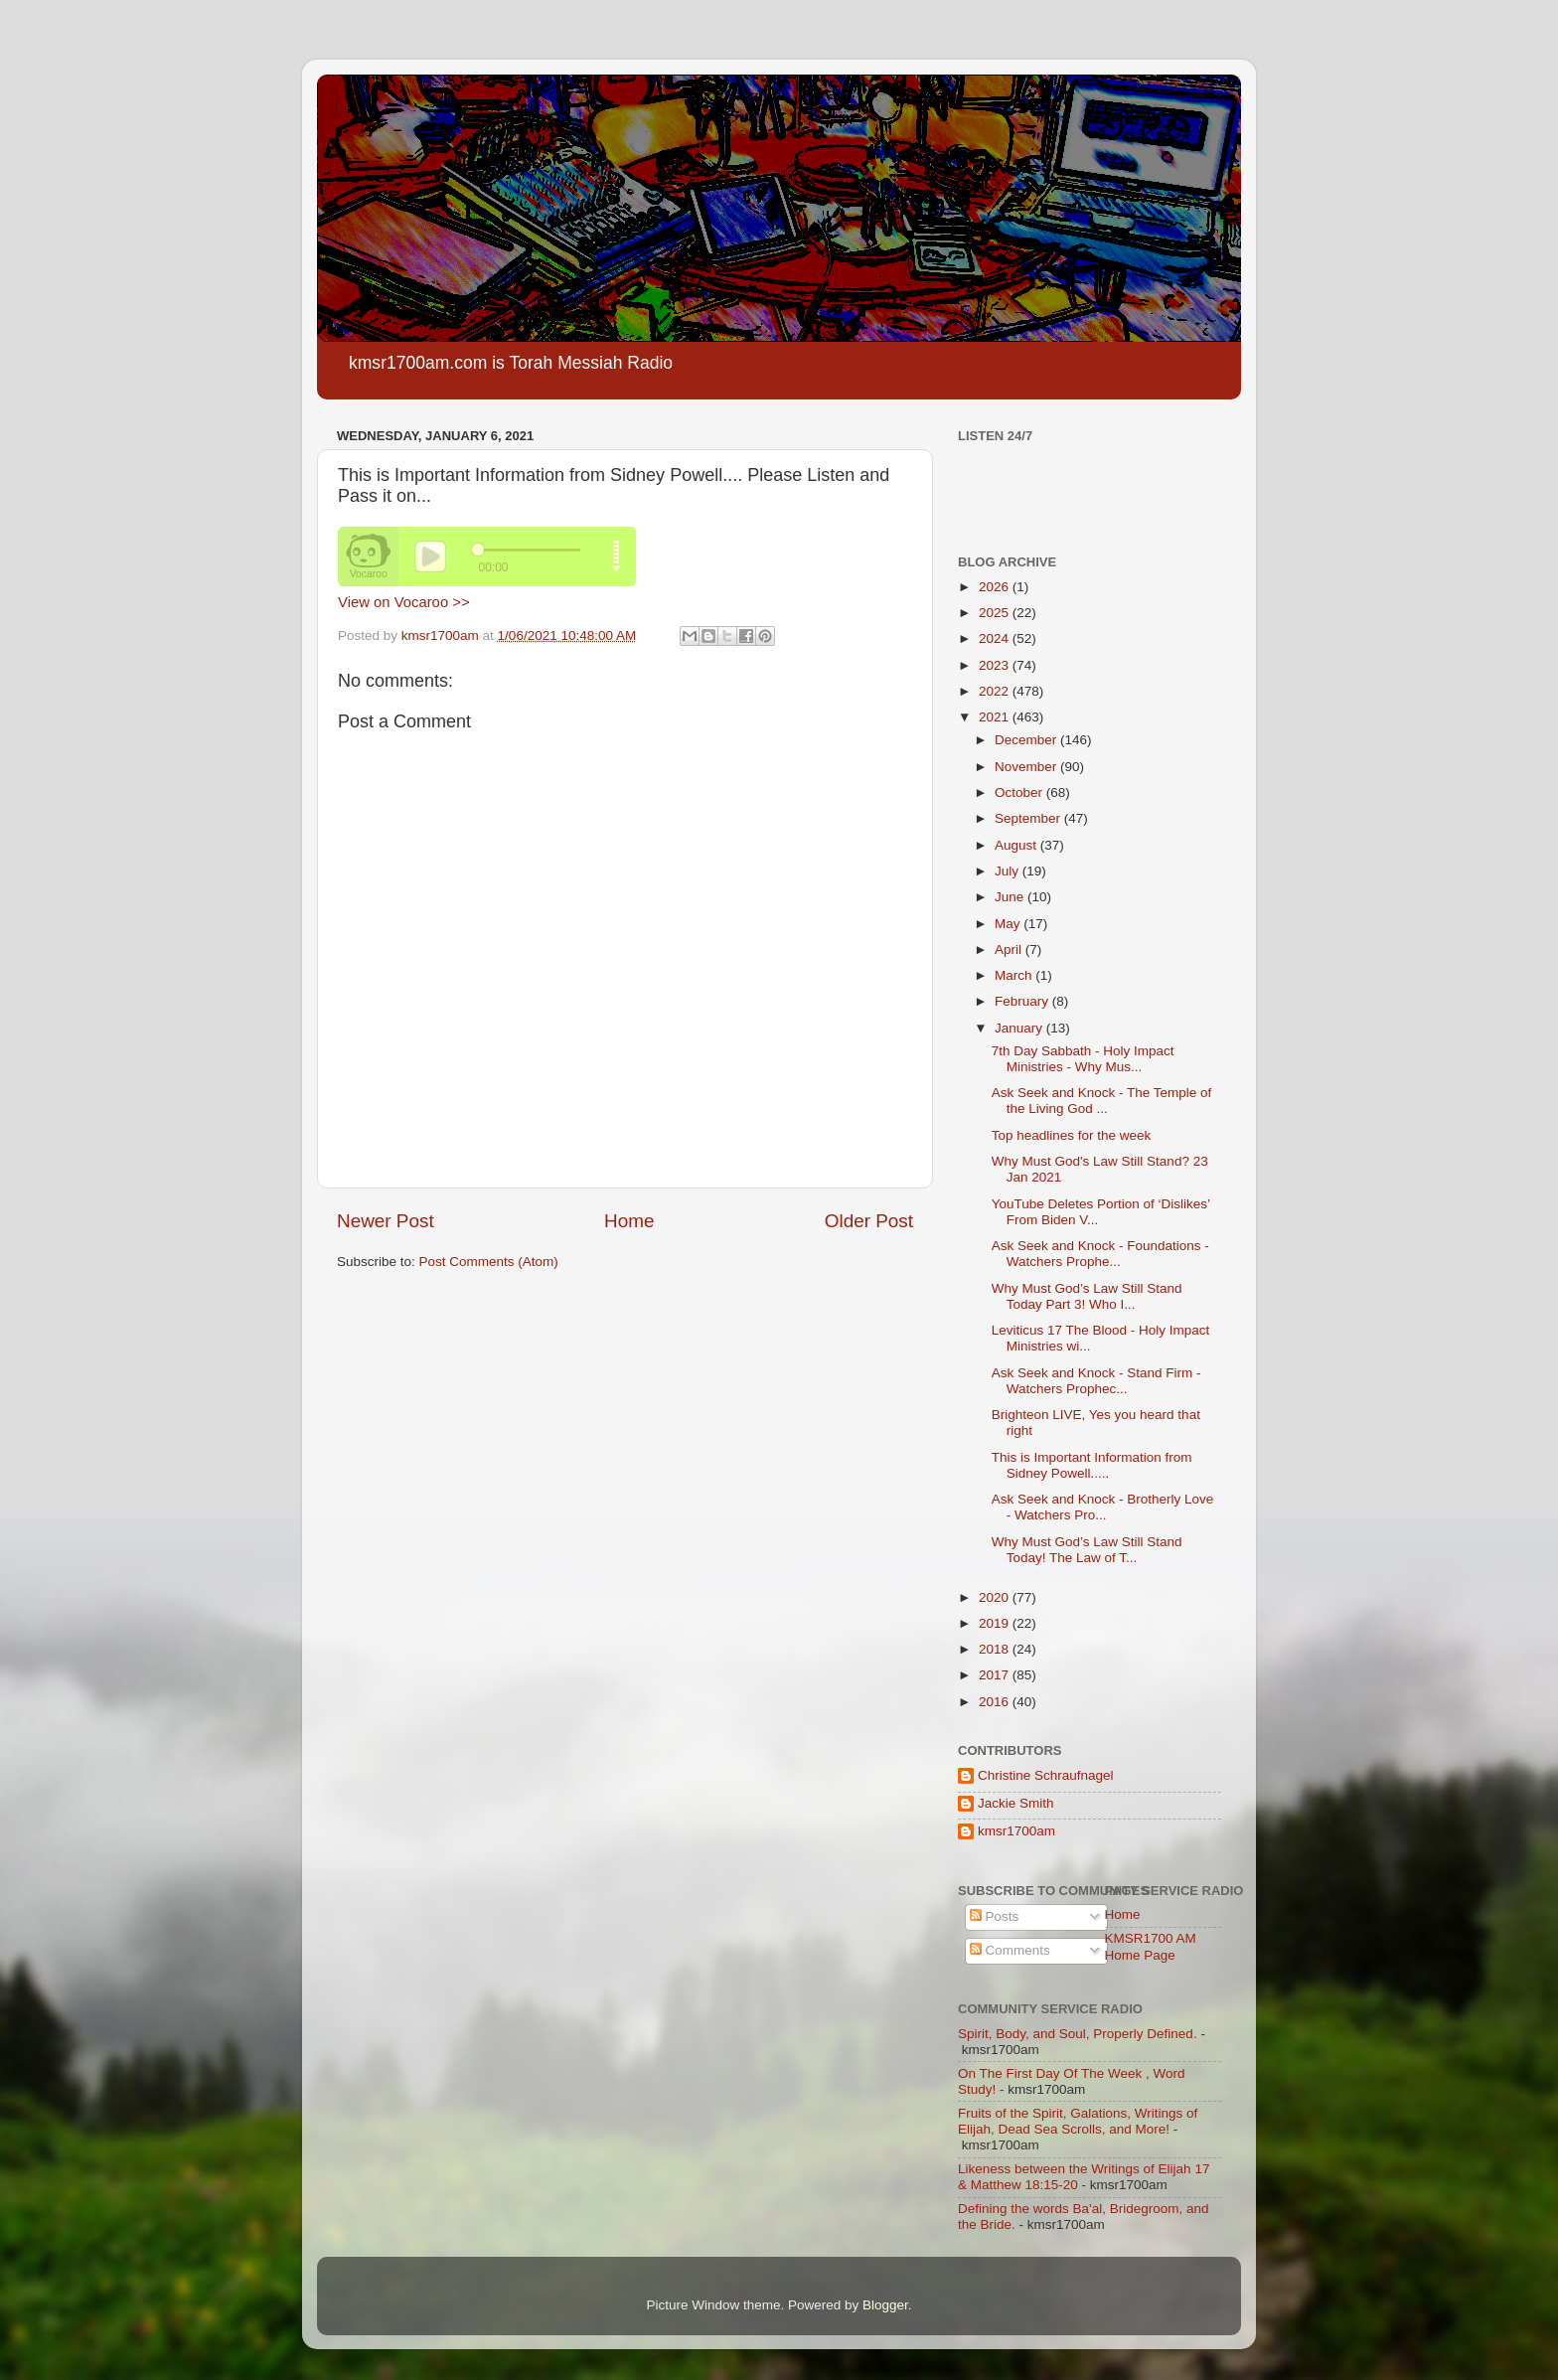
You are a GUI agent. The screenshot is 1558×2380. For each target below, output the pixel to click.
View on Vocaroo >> (404, 602)
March (1015, 975)
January (1020, 1028)
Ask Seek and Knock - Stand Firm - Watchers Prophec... (1096, 1380)
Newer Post (385, 1220)
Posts (994, 1916)
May (1009, 923)
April (1010, 949)
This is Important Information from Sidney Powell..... (1092, 1465)
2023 (996, 665)
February (1023, 1001)
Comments (1010, 1950)
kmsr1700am (1016, 1831)
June (1011, 896)
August (1017, 845)
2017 (996, 1674)
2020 (996, 1597)
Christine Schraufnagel (1046, 1775)
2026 (996, 586)
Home (629, 1220)
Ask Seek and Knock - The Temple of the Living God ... (1102, 1100)
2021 (996, 717)
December (1027, 739)
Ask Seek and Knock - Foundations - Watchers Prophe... (1100, 1253)
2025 (996, 612)
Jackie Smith (1016, 1803)
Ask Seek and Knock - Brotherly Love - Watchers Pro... (1103, 1507)
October (1020, 792)
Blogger (885, 2305)
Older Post (869, 1220)
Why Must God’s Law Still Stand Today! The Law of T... (1087, 1549)
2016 (996, 1701)
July (1008, 871)
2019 (996, 1623)
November (1027, 766)
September (1029, 818)
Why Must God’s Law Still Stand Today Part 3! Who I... (1087, 1296)
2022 (996, 691)
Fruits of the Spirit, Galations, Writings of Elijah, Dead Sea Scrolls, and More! (1077, 2121)
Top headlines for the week (1072, 1135)
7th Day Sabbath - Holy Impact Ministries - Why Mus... (1083, 1058)
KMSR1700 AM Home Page (1150, 1946)
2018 (996, 1649)
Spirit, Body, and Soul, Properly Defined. (1077, 2033)
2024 (996, 638)
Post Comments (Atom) (488, 1261)
